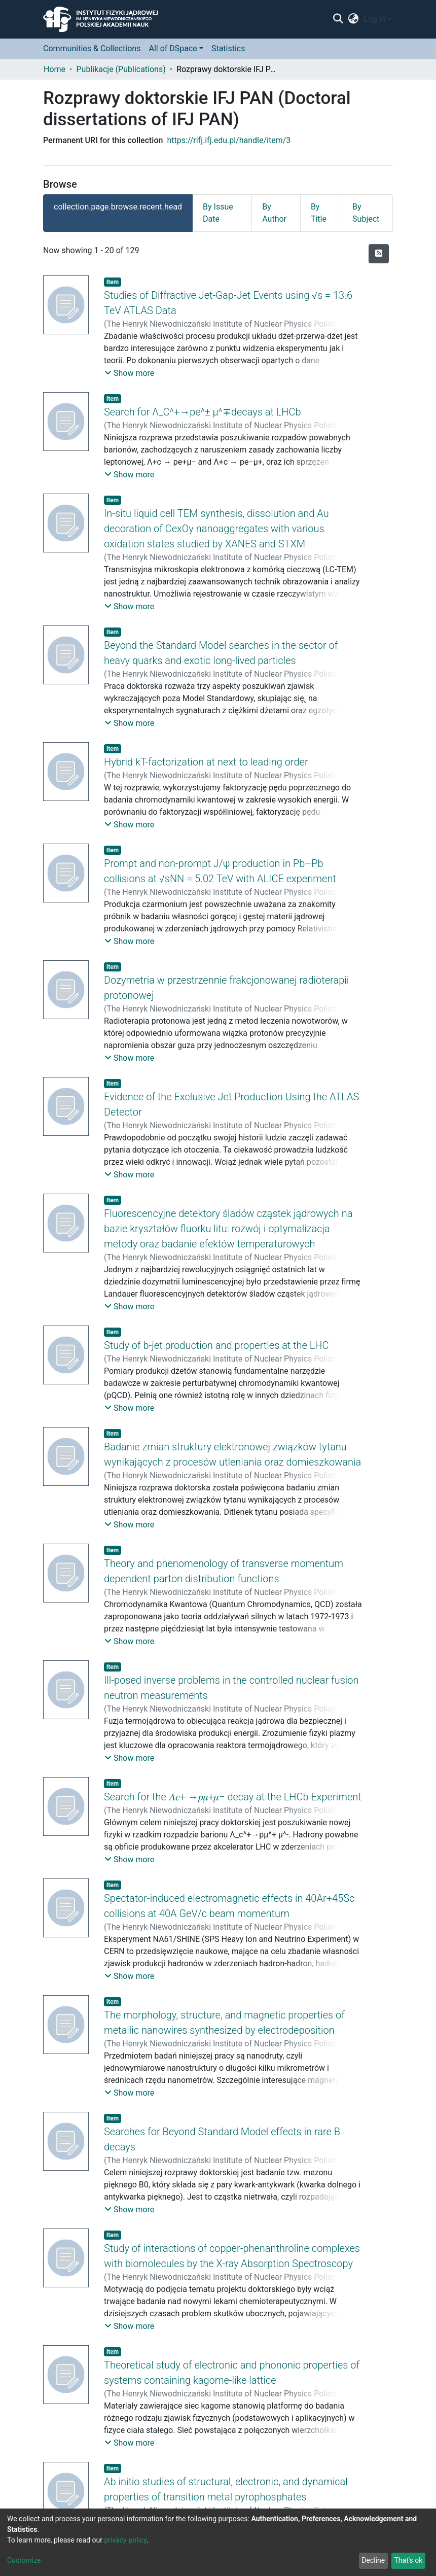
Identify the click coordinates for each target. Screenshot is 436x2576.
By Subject (365, 213)
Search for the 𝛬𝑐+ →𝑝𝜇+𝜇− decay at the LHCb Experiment (232, 1797)
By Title (318, 213)
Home (54, 69)
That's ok (408, 2560)
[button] (353, 19)
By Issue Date (218, 213)
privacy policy (125, 2540)
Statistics (228, 48)
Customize (24, 2560)
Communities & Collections (91, 48)
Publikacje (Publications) (120, 69)
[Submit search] (338, 19)
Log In (375, 19)
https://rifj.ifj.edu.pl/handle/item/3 (228, 140)
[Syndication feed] (379, 253)
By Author (274, 213)
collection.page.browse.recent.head (118, 207)
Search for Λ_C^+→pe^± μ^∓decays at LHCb (202, 412)
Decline (373, 2560)
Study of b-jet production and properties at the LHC (216, 1345)
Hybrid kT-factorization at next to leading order (206, 762)
